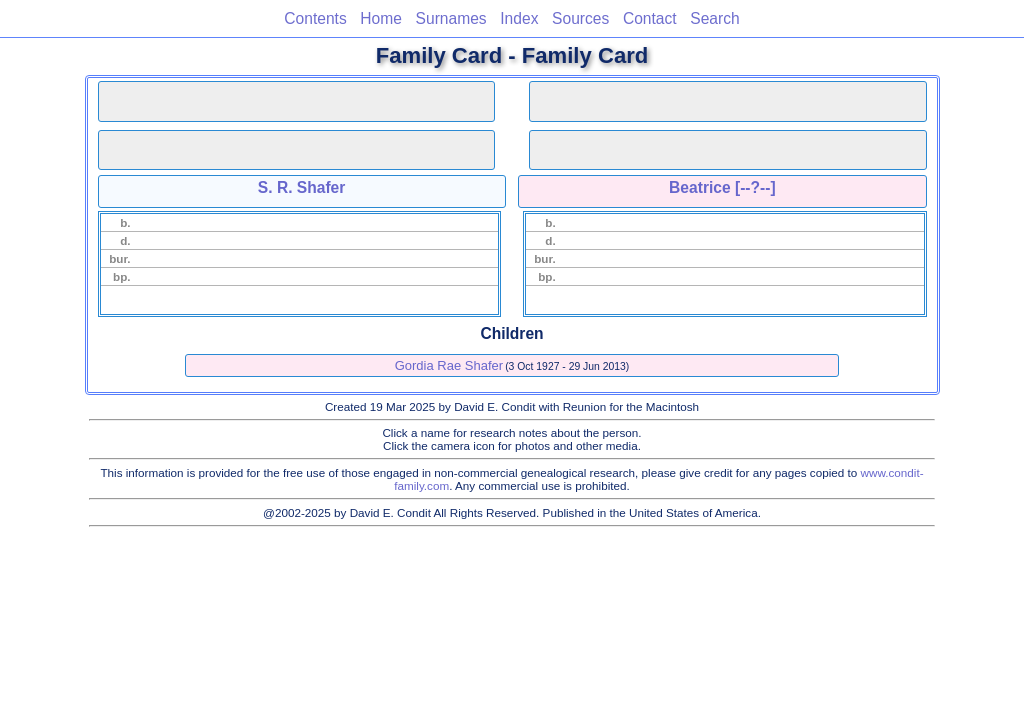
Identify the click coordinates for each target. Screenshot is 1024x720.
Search (714, 18)
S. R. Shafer (302, 187)
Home (381, 18)
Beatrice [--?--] (722, 187)
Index (519, 18)
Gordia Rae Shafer (449, 365)
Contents (315, 18)
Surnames (451, 18)
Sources (580, 18)
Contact (650, 18)
